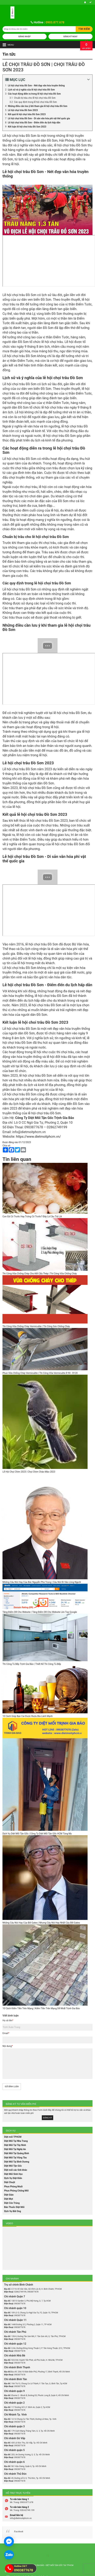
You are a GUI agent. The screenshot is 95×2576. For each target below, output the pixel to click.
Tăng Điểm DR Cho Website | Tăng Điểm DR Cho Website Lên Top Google (39, 1612)
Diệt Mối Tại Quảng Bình (16, 2153)
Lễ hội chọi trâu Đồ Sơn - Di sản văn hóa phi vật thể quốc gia (39, 118)
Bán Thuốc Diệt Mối (14, 2207)
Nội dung (7, 2046)
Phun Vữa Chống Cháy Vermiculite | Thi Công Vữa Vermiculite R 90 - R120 (40, 1373)
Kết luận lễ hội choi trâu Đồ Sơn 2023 (27, 126)
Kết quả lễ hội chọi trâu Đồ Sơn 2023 (27, 114)
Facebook (18, 2531)
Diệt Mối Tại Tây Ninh (15, 2145)
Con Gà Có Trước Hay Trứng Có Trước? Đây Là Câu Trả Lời (32, 1216)
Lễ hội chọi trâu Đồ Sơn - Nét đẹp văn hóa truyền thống (36, 85)
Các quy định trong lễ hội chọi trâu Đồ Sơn (35, 102)
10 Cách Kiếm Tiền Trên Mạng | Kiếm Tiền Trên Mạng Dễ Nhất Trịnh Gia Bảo (41, 2008)
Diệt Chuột (9, 2182)
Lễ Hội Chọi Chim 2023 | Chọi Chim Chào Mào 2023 (28, 1471)
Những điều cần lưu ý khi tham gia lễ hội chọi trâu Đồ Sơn (37, 106)
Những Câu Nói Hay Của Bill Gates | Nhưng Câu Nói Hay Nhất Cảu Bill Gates (41, 1922)
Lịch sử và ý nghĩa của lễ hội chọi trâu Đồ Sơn (31, 89)
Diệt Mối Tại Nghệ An (15, 2149)
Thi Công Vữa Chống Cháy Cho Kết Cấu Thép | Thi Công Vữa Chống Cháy (39, 1273)
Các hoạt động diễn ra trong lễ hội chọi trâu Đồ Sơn (34, 93)
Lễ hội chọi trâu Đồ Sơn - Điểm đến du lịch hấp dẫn (34, 122)
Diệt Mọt (8, 2199)
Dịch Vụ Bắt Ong (12, 2211)
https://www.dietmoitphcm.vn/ (38, 1136)
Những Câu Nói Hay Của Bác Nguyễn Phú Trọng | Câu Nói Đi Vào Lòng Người (41, 1582)
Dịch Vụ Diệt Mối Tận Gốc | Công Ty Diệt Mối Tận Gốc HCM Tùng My (37, 1833)
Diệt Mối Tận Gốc (13, 2165)
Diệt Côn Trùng (12, 2203)
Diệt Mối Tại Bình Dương (16, 2161)
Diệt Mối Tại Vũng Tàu (15, 2157)
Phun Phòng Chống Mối (16, 2190)
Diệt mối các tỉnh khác (15, 2170)
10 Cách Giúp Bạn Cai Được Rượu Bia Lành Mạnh (27, 1716)
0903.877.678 (55, 22)
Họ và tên (7, 2020)
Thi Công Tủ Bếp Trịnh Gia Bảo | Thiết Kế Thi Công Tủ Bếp (31, 1664)
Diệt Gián (9, 2194)
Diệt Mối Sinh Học (13, 2174)
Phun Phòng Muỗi (13, 2186)
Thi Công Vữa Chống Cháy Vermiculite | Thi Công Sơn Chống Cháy (36, 1326)
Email (5, 2033)
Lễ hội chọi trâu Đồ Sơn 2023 (23, 110)
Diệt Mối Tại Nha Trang (16, 2141)
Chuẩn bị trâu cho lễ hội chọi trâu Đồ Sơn (35, 98)
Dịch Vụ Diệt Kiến (13, 2178)
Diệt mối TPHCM (12, 2137)
